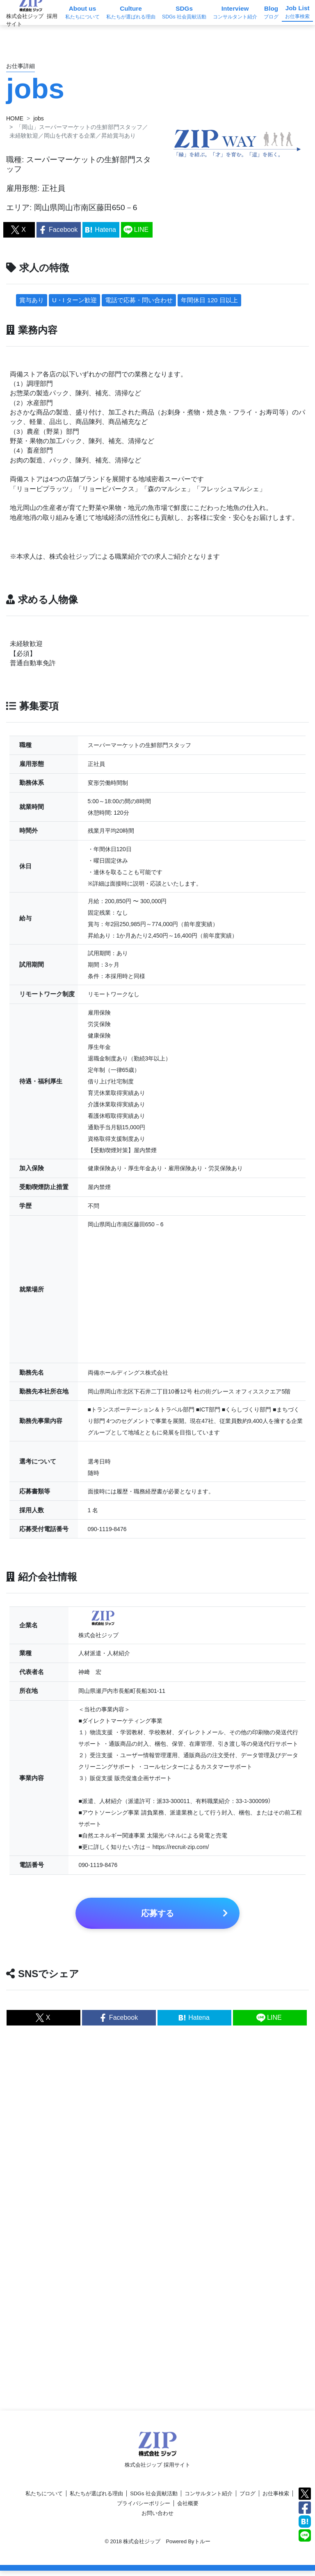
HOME (14, 118)
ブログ (248, 2499)
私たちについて (44, 2499)
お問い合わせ (157, 2518)
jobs (38, 118)
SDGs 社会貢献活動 (154, 2499)
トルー (202, 2547)
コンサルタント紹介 (209, 2499)
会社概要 (188, 2509)
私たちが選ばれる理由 (96, 2499)
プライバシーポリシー (143, 2509)
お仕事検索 (275, 2499)
